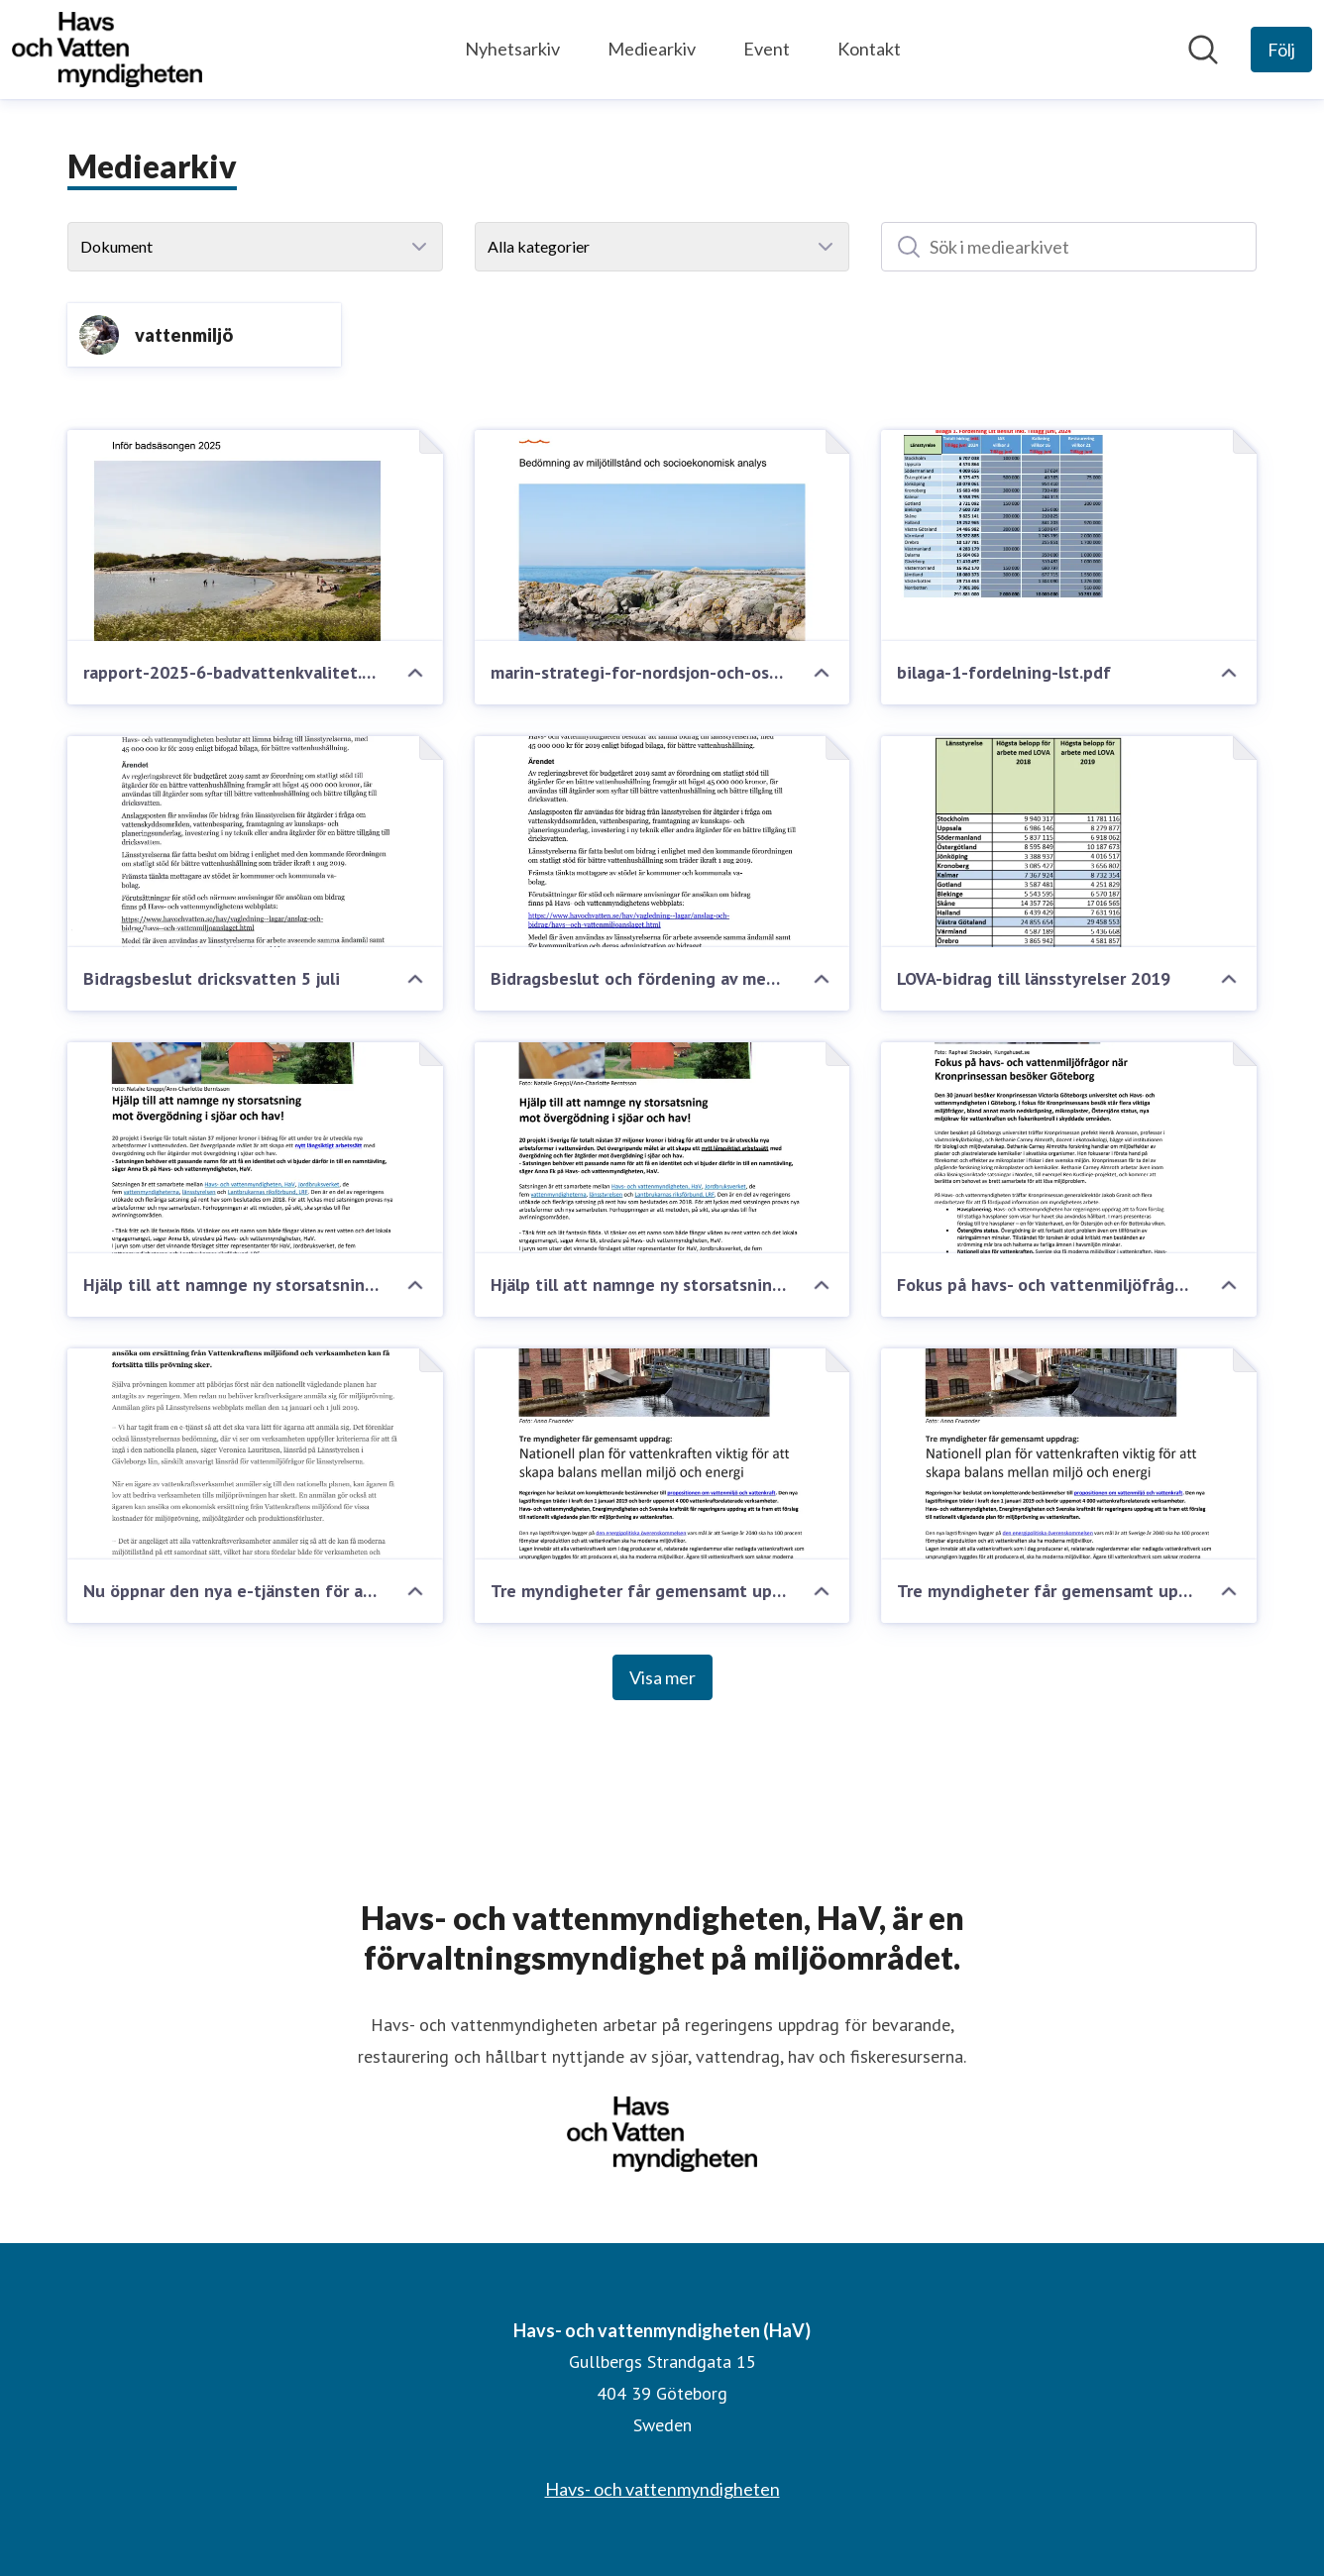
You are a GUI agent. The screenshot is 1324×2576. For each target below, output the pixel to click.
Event (766, 48)
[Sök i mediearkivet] (1069, 246)
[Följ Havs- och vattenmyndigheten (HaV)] (1281, 49)
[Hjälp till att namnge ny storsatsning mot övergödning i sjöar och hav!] (255, 1147)
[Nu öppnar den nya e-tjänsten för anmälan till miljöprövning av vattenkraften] (255, 1453)
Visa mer (662, 1677)
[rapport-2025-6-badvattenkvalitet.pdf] (255, 535)
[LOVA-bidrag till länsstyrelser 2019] (1069, 841)
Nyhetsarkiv (512, 48)
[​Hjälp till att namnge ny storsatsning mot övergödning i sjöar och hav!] (662, 1147)
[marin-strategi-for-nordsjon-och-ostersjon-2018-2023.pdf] (662, 535)
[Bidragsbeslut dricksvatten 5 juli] (255, 841)
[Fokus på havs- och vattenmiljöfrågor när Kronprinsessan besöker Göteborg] (1069, 1147)
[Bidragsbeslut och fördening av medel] (662, 841)
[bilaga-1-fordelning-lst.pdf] (1069, 535)
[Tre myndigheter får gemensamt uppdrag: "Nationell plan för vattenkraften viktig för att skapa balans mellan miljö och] (1069, 1453)
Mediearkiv (651, 48)
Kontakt (869, 48)
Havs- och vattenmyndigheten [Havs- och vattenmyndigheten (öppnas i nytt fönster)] (662, 2489)
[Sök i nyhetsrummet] (1203, 49)
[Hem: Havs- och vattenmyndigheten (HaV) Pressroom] (107, 49)
